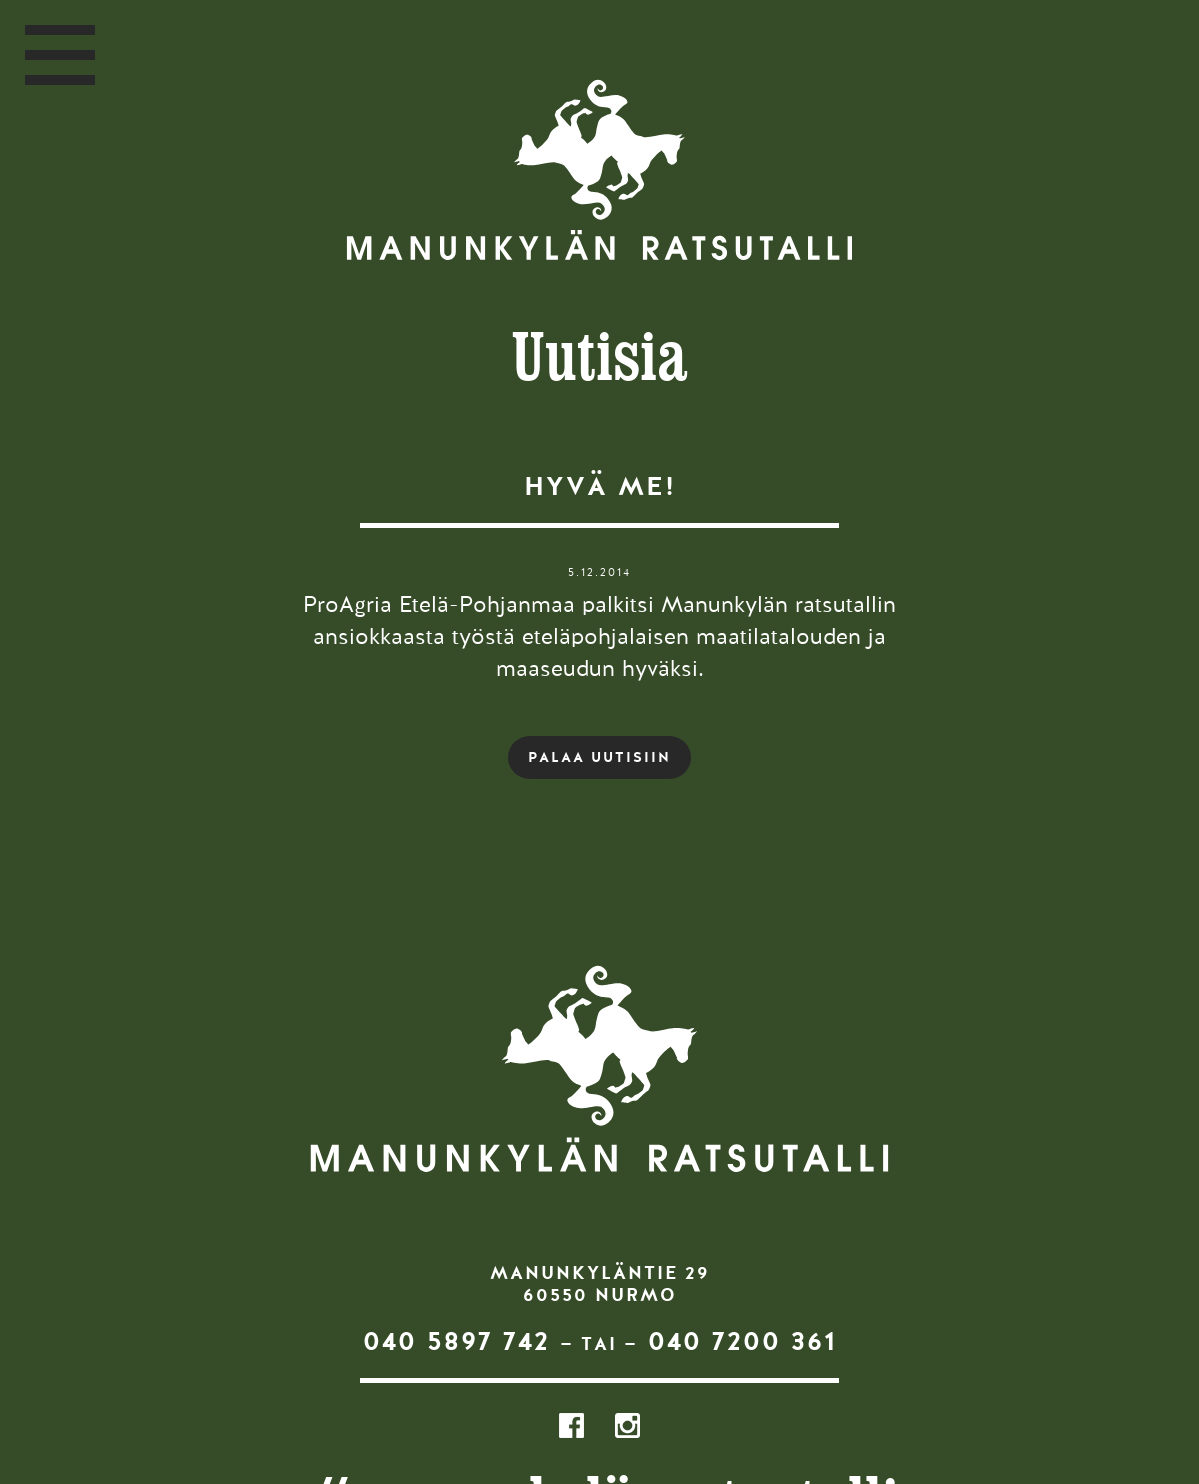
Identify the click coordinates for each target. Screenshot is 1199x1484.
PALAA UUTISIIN (599, 757)
